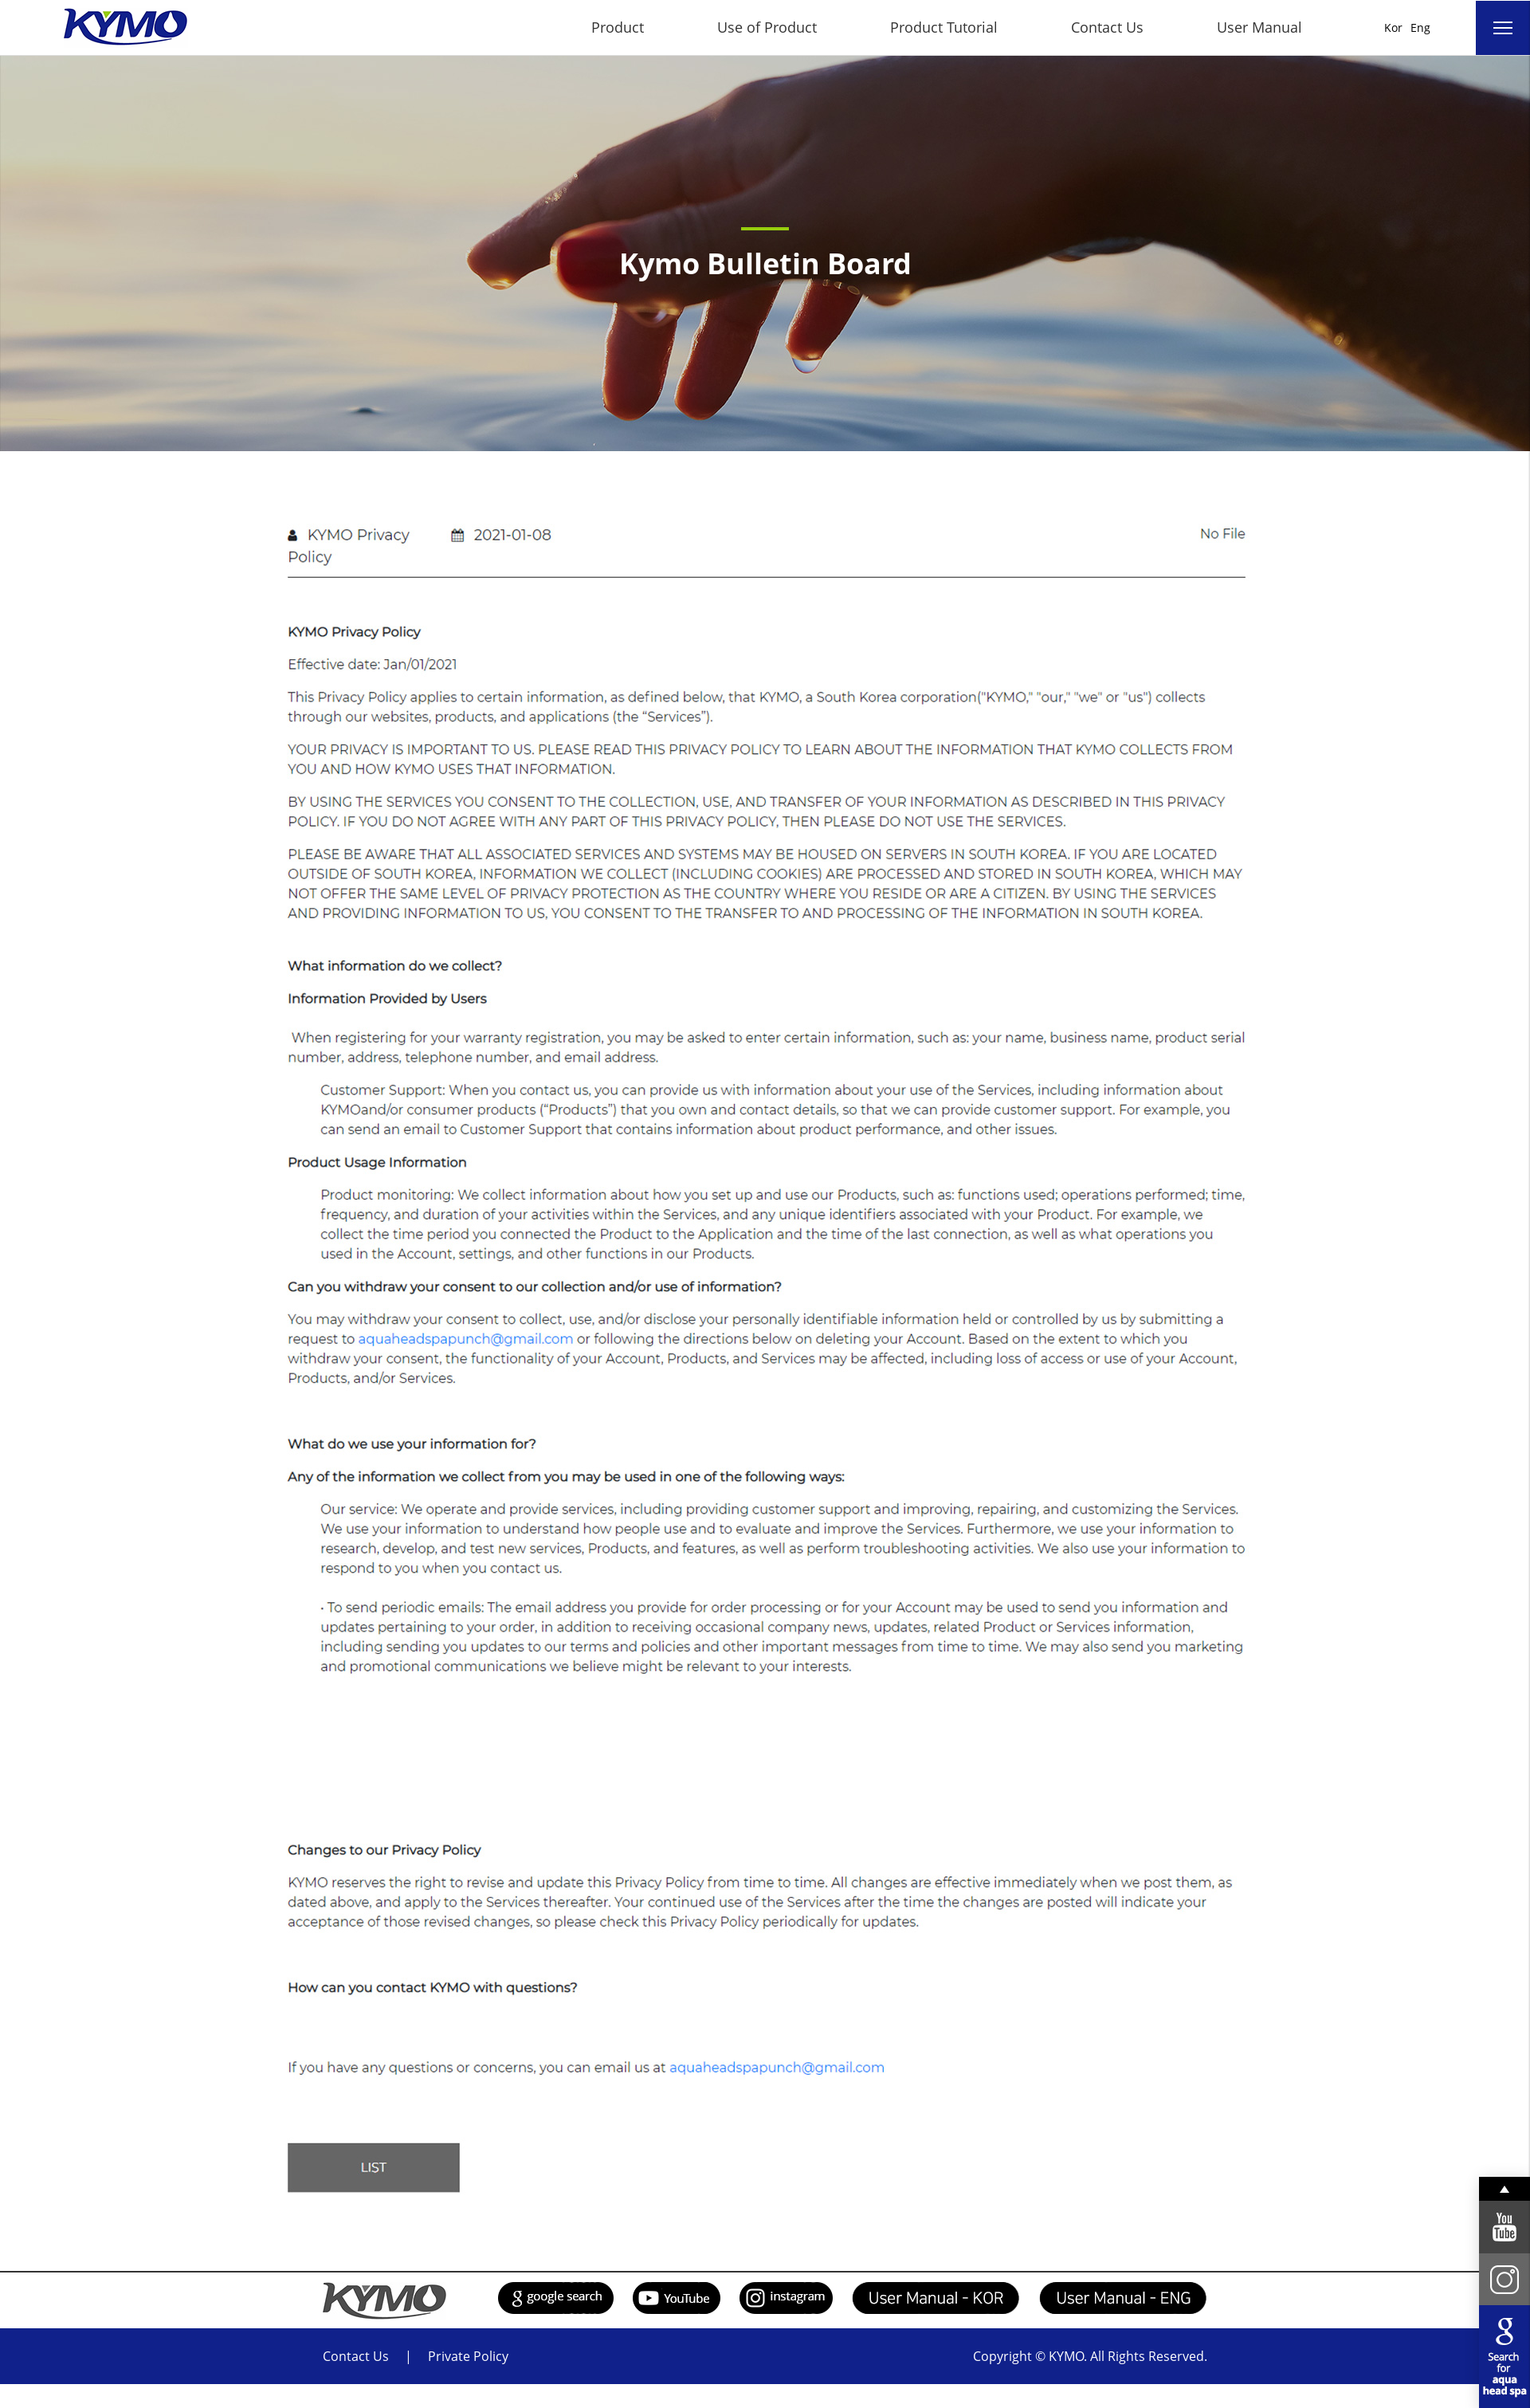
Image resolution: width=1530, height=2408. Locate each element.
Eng (1420, 27)
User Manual (1259, 27)
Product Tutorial (944, 27)
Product (617, 27)
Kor (1393, 27)
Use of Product (767, 27)
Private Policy (468, 2356)
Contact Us (1107, 27)
